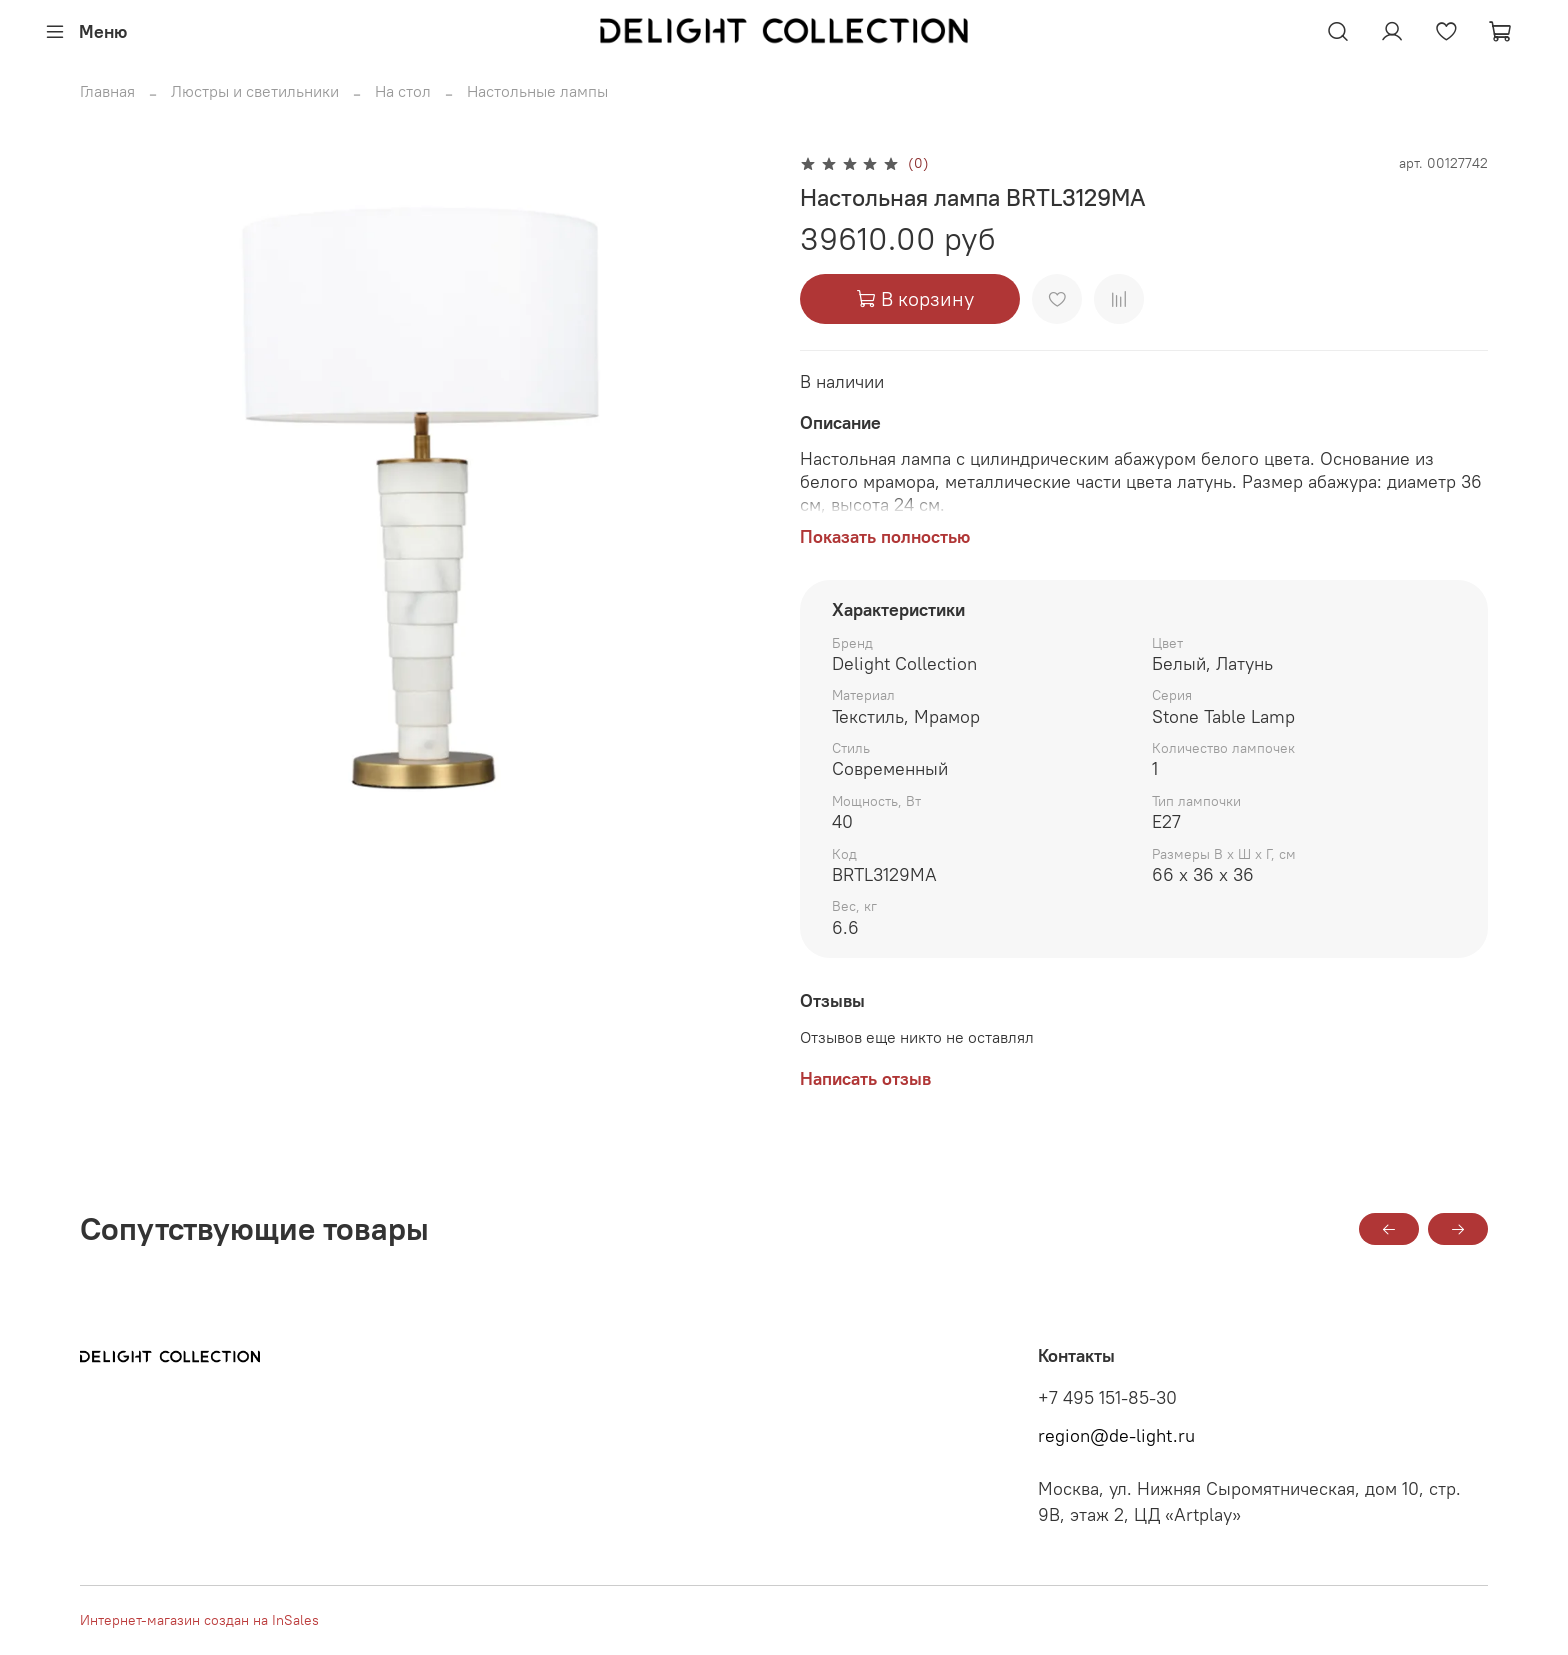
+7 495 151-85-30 (1107, 1398)
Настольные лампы (537, 91)
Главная (107, 91)
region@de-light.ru (1116, 1436)
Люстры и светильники (255, 91)
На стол (403, 91)
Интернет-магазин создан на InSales (199, 1620)
